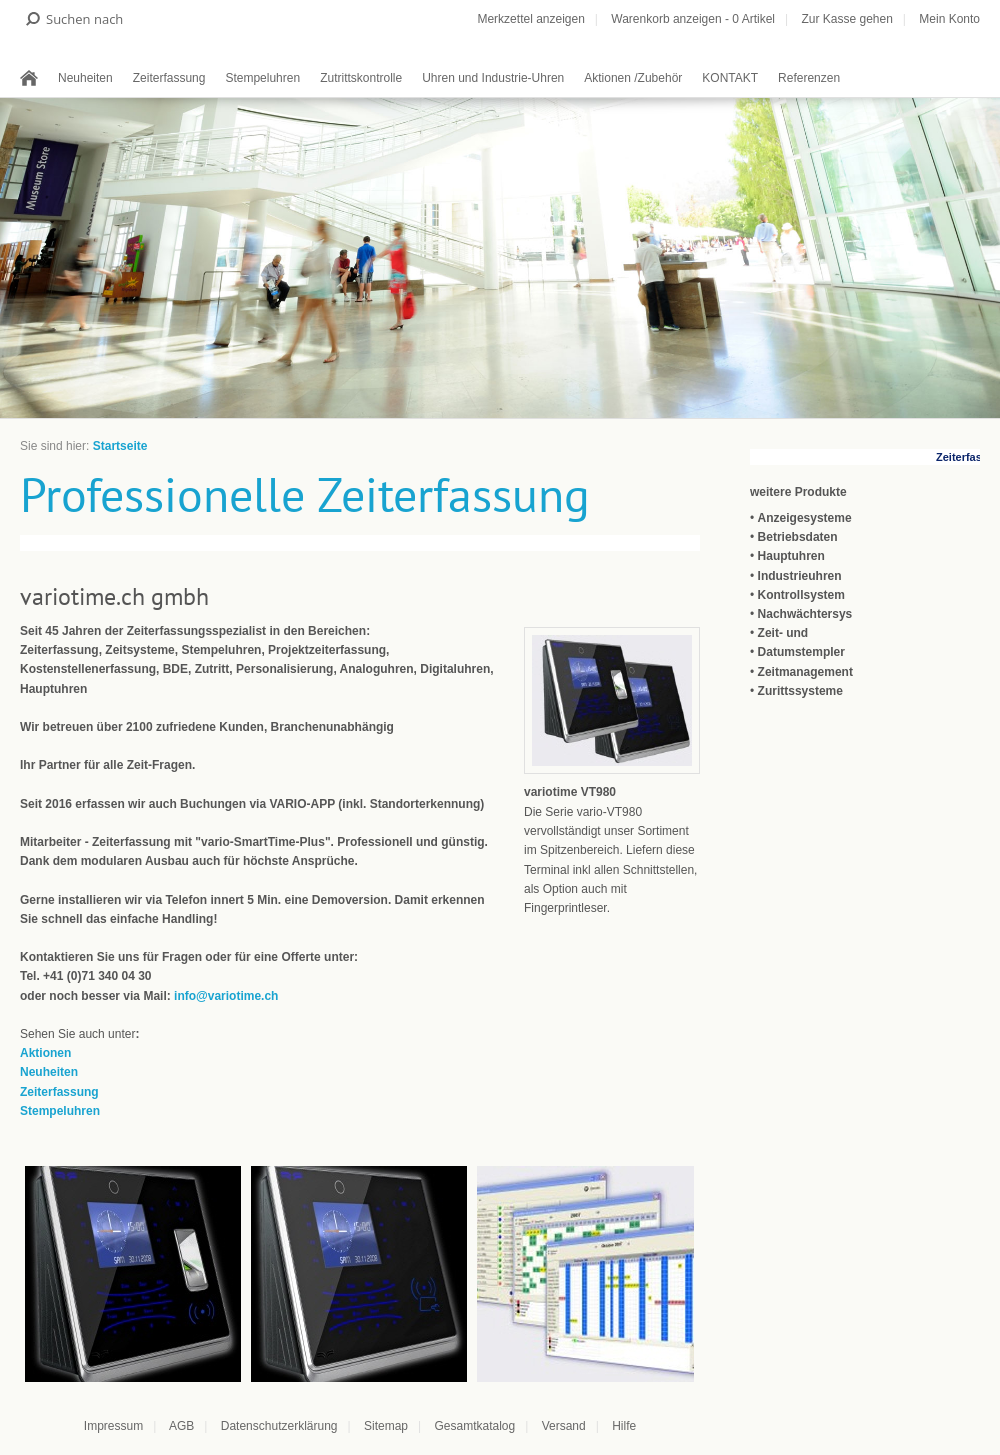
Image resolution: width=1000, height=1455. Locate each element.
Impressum (113, 1426)
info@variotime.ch (226, 996)
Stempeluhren (262, 78)
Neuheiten (85, 78)
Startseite (120, 446)
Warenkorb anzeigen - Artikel (693, 19)
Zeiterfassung (169, 78)
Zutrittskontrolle (361, 78)
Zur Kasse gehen (846, 19)
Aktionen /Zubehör (633, 78)
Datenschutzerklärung (279, 1426)
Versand (564, 1426)
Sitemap (386, 1426)
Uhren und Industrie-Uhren (493, 78)
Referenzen (809, 78)
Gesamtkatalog (474, 1426)
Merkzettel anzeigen (530, 19)
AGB (181, 1426)
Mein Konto (949, 19)
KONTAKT (730, 78)
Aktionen (45, 1053)
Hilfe (624, 1426)
